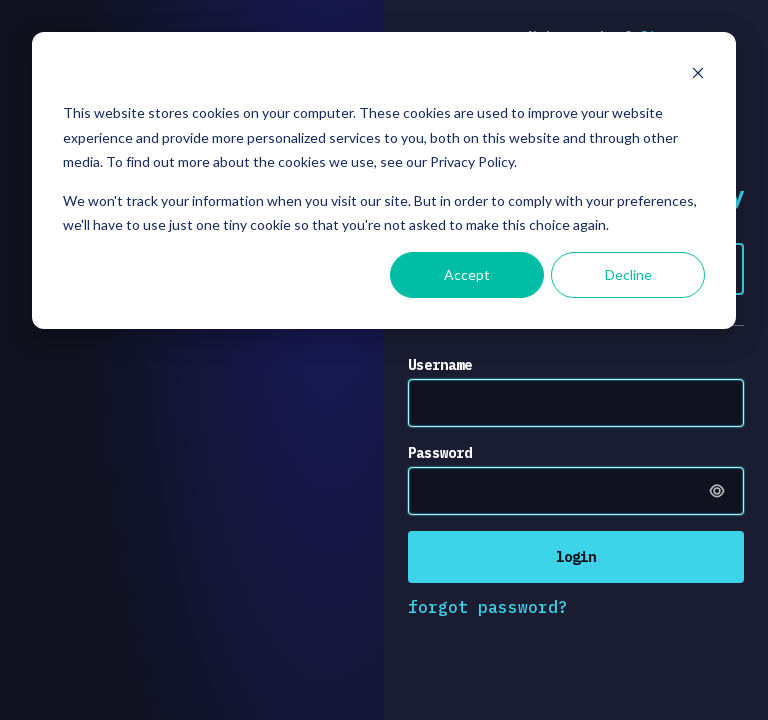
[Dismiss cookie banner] (698, 75)
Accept (467, 274)
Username (440, 365)
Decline (628, 274)
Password (440, 453)
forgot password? (488, 607)
